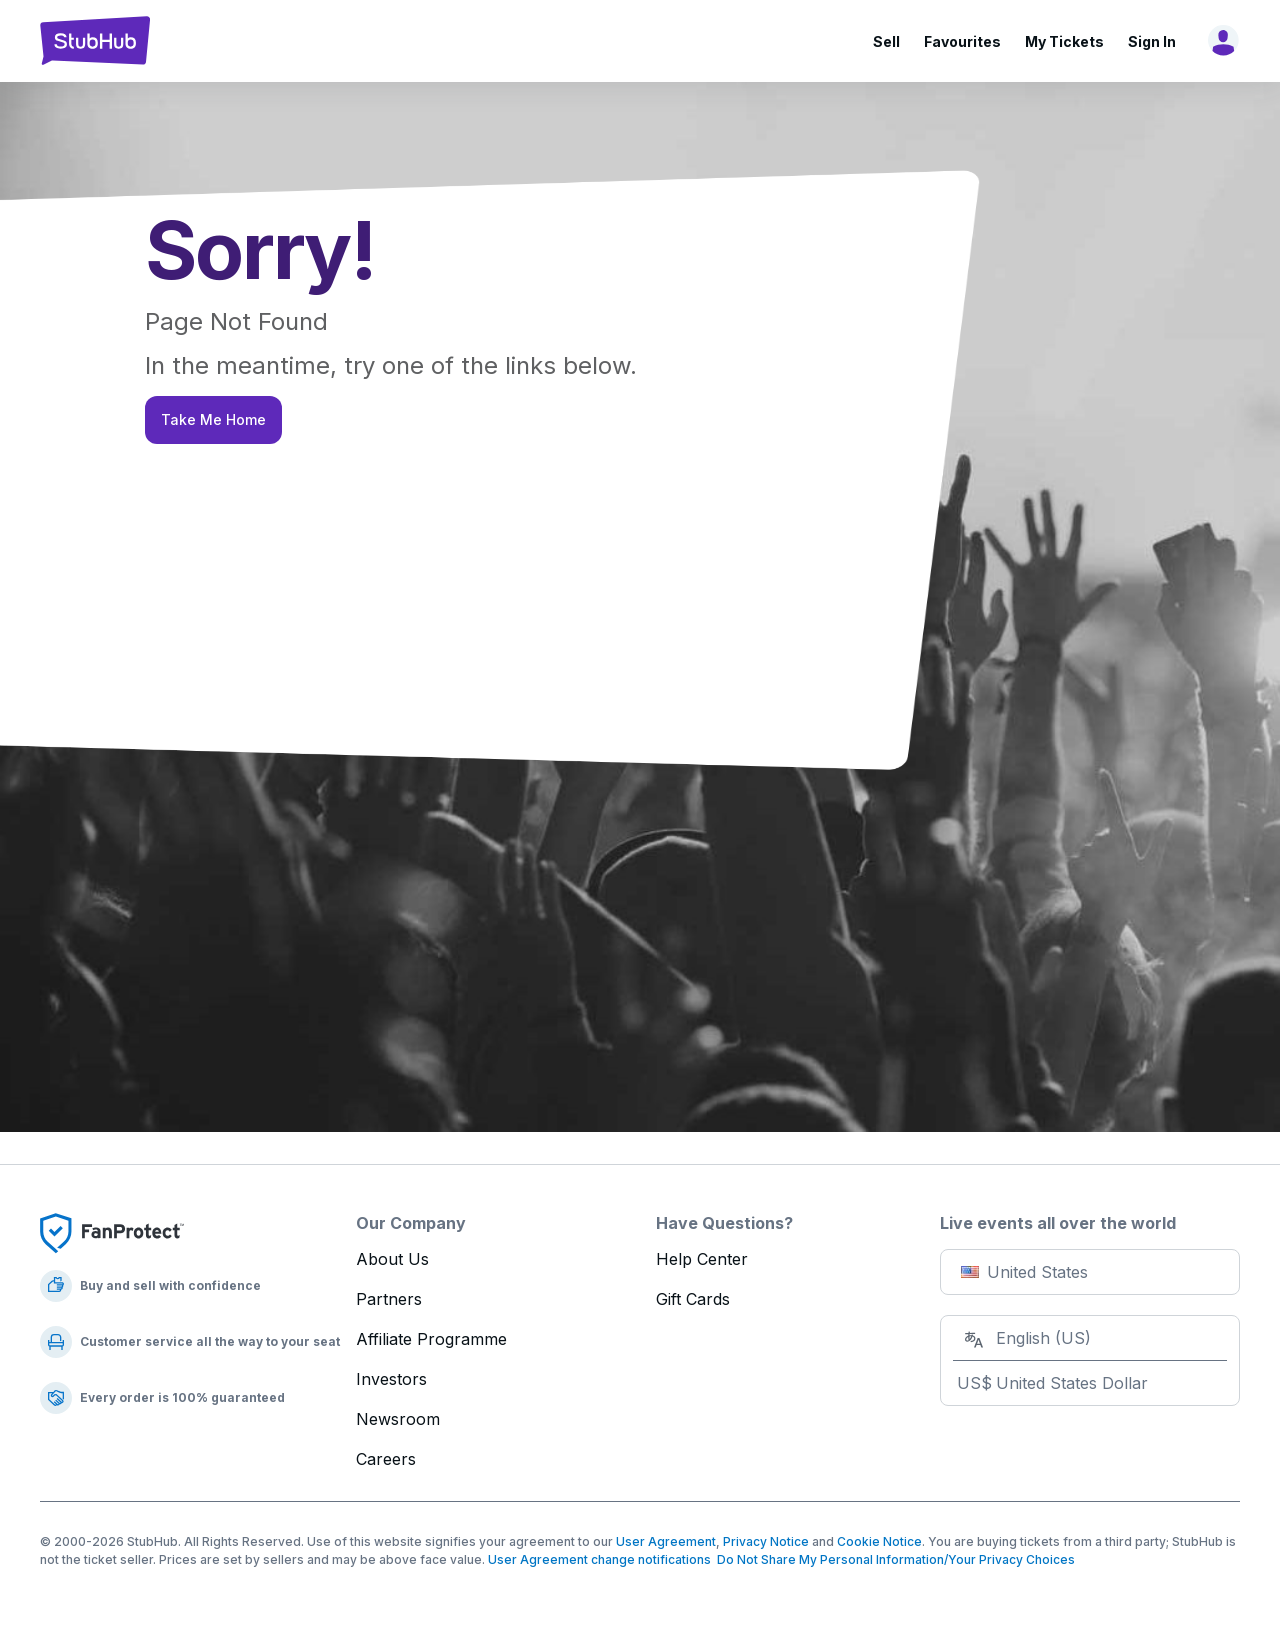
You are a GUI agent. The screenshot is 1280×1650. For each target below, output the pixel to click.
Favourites (962, 41)
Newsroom (398, 1419)
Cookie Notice (879, 1541)
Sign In (1152, 41)
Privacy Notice (766, 1541)
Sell (886, 41)
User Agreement (666, 1541)
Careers (386, 1459)
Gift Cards (693, 1299)
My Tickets (1064, 41)
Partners (389, 1299)
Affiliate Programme (431, 1339)
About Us (392, 1259)
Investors (391, 1379)
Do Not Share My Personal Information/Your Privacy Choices (893, 1559)
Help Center (702, 1259)
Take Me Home (213, 419)
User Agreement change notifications (599, 1559)
